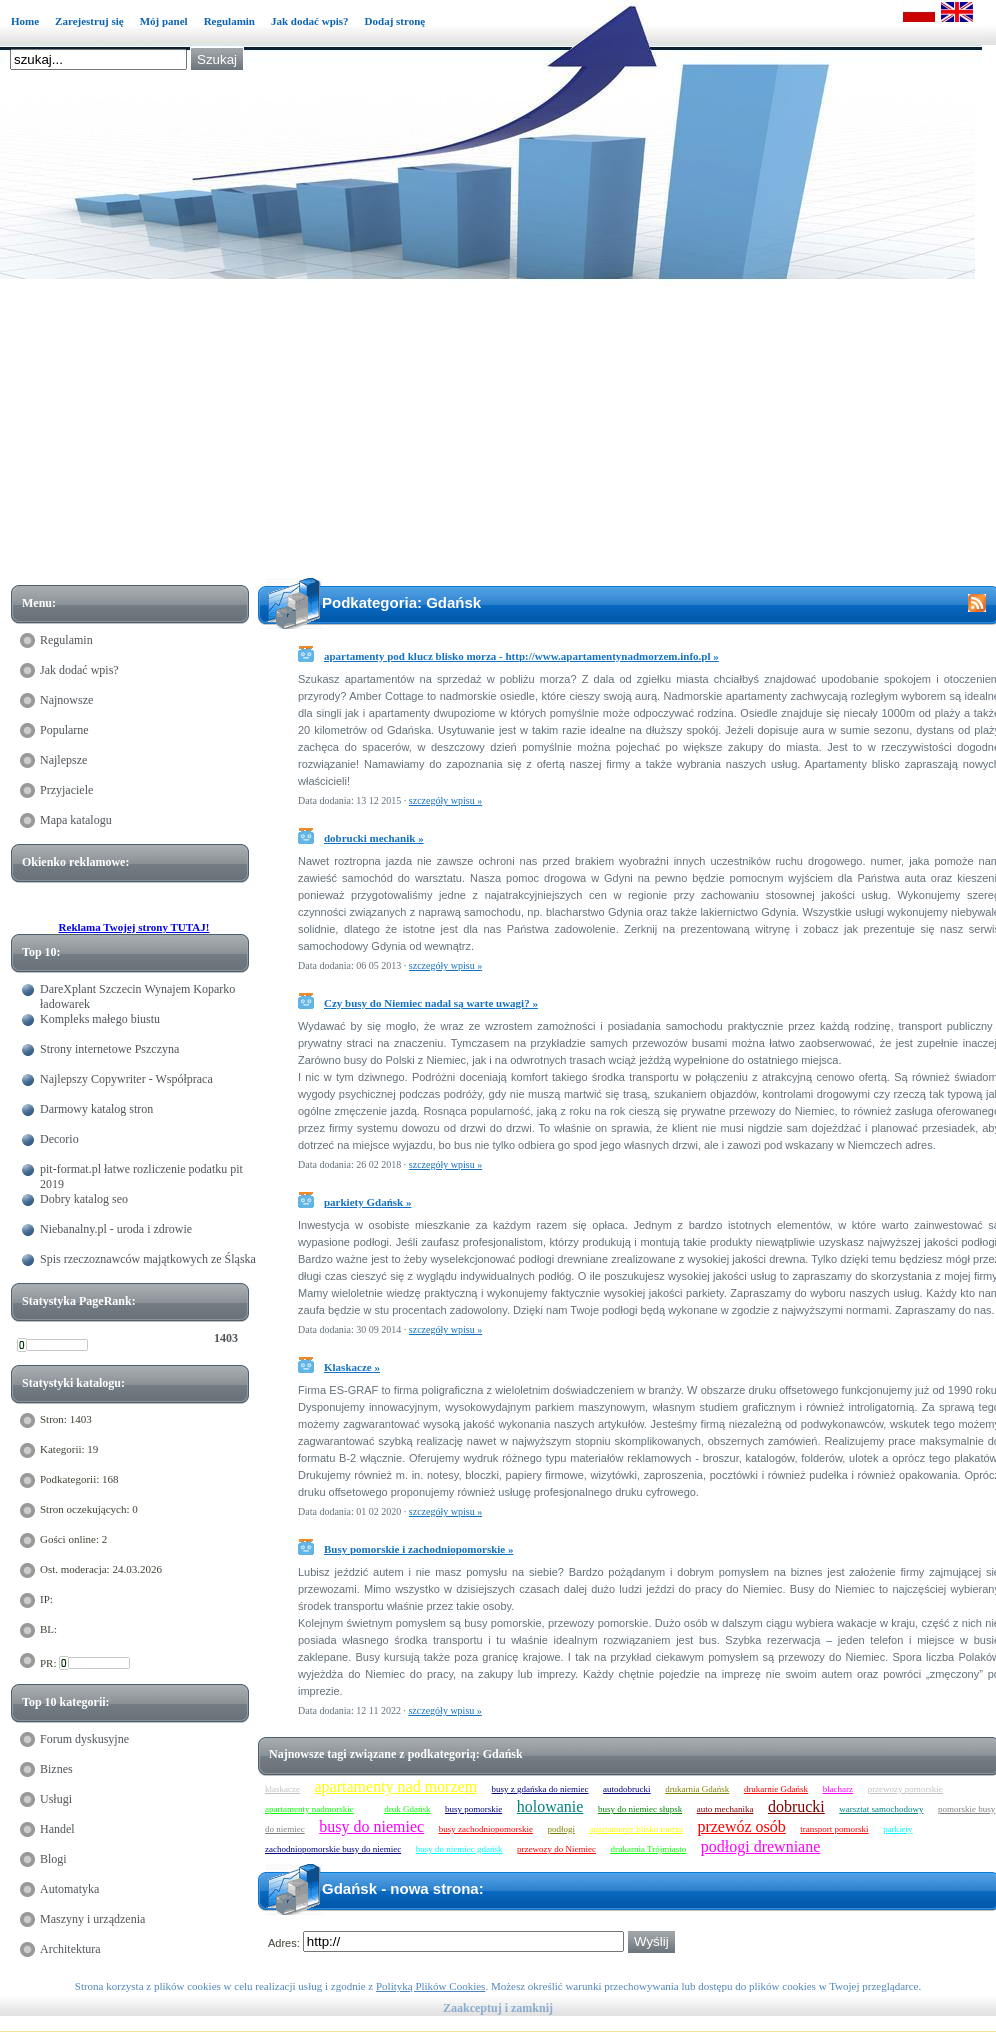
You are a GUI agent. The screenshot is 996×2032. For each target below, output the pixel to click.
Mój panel (164, 21)
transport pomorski (834, 1829)
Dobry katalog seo (84, 1199)
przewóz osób (741, 1826)
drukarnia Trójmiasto (648, 1849)
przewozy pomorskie (905, 1789)
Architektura (70, 1949)
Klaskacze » (352, 1367)
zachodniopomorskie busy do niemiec (333, 1849)
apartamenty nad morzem (396, 1786)
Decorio (59, 1139)
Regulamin (229, 21)
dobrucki (796, 1806)
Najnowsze (66, 700)
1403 (226, 1338)
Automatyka (69, 1889)
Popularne (64, 730)
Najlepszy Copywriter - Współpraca (126, 1079)
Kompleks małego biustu (100, 1019)
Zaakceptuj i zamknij (498, 2008)
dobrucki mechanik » (374, 838)
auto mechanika (725, 1809)
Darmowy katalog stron (96, 1109)
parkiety (898, 1829)
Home (25, 21)
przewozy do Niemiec (556, 1849)
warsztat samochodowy (881, 1809)
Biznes (56, 1769)
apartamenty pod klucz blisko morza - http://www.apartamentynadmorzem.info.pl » (521, 656)
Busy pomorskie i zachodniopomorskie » (418, 1549)
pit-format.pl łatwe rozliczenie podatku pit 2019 (141, 1176)
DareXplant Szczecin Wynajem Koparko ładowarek (137, 996)
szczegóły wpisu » (445, 800)
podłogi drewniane (761, 1846)
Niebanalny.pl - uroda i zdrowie (116, 1229)
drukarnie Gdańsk (776, 1789)
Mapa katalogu (76, 820)
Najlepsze (63, 760)
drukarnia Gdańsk (697, 1789)
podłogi (561, 1829)
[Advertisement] (508, 432)
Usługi (56, 1799)
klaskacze (282, 1789)
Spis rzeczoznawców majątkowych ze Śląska (148, 1259)
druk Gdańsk (407, 1809)
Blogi (53, 1859)
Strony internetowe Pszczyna (109, 1049)
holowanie (550, 1806)
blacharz (838, 1789)
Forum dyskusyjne (84, 1739)
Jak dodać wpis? (310, 21)
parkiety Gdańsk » (367, 1202)
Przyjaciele (66, 790)
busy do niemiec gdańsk (459, 1849)
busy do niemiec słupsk (640, 1809)
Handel (57, 1829)
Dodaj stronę (395, 21)
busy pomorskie (473, 1809)
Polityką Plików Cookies (430, 1986)
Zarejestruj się (89, 21)
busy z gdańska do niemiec (540, 1789)
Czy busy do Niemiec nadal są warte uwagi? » (431, 1003)
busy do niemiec (371, 1826)
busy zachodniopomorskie (486, 1829)
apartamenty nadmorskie (309, 1809)
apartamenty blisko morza (635, 1829)
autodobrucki (627, 1789)
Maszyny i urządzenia (92, 1919)
